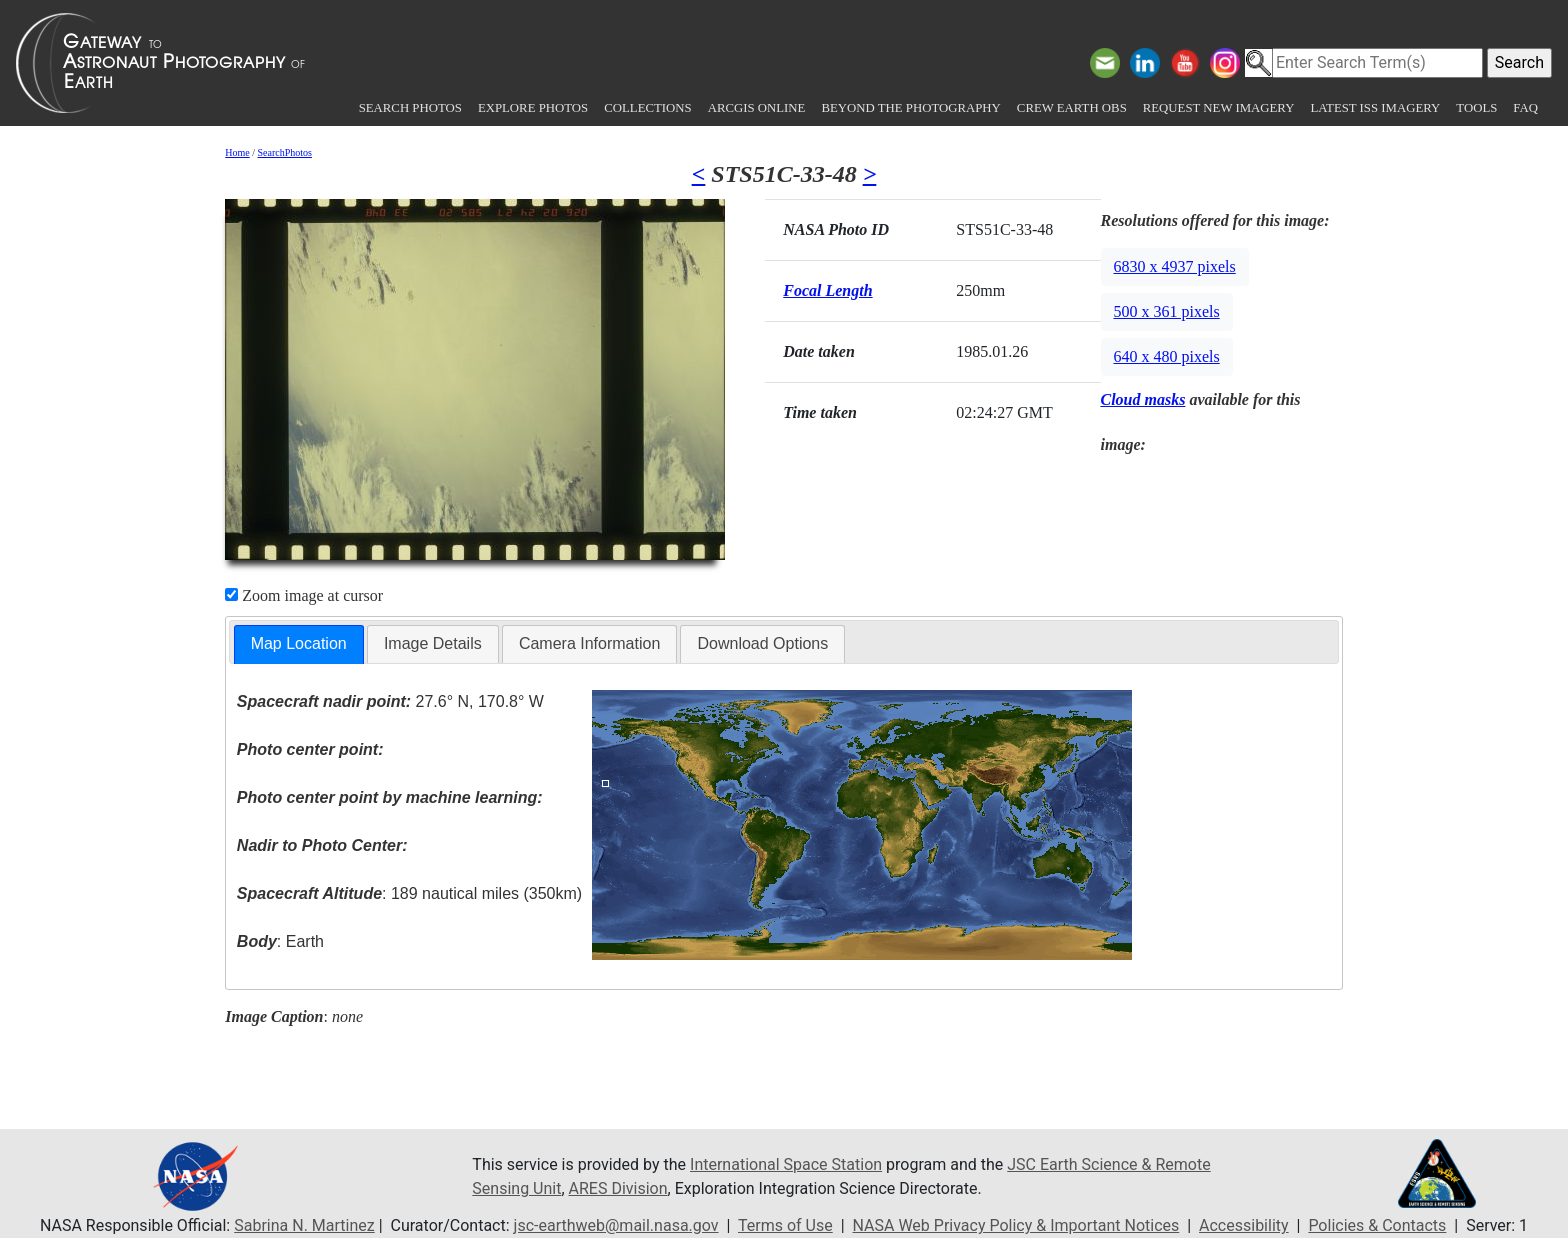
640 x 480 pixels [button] (1167, 356)
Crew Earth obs (1072, 108)
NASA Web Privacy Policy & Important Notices (1016, 1225)
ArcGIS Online (757, 108)
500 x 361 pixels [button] (1167, 311)
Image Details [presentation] (433, 643)
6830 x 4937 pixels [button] (1175, 266)
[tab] (299, 644)
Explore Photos (533, 108)
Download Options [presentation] (762, 643)
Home (237, 152)
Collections (647, 108)
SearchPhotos (285, 152)
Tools (1476, 108)
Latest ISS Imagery (1375, 108)
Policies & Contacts (1377, 1225)
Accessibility (1244, 1225)
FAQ (1525, 108)
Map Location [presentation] (299, 643)
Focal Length (827, 290)
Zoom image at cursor (304, 595)
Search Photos (410, 108)
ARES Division (618, 1188)
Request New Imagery (1219, 108)
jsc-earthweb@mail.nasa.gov (616, 1225)
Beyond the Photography (910, 108)
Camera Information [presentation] (589, 643)
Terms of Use (785, 1225)
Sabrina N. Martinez (304, 1225)
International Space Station (786, 1164)
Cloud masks (1143, 399)
